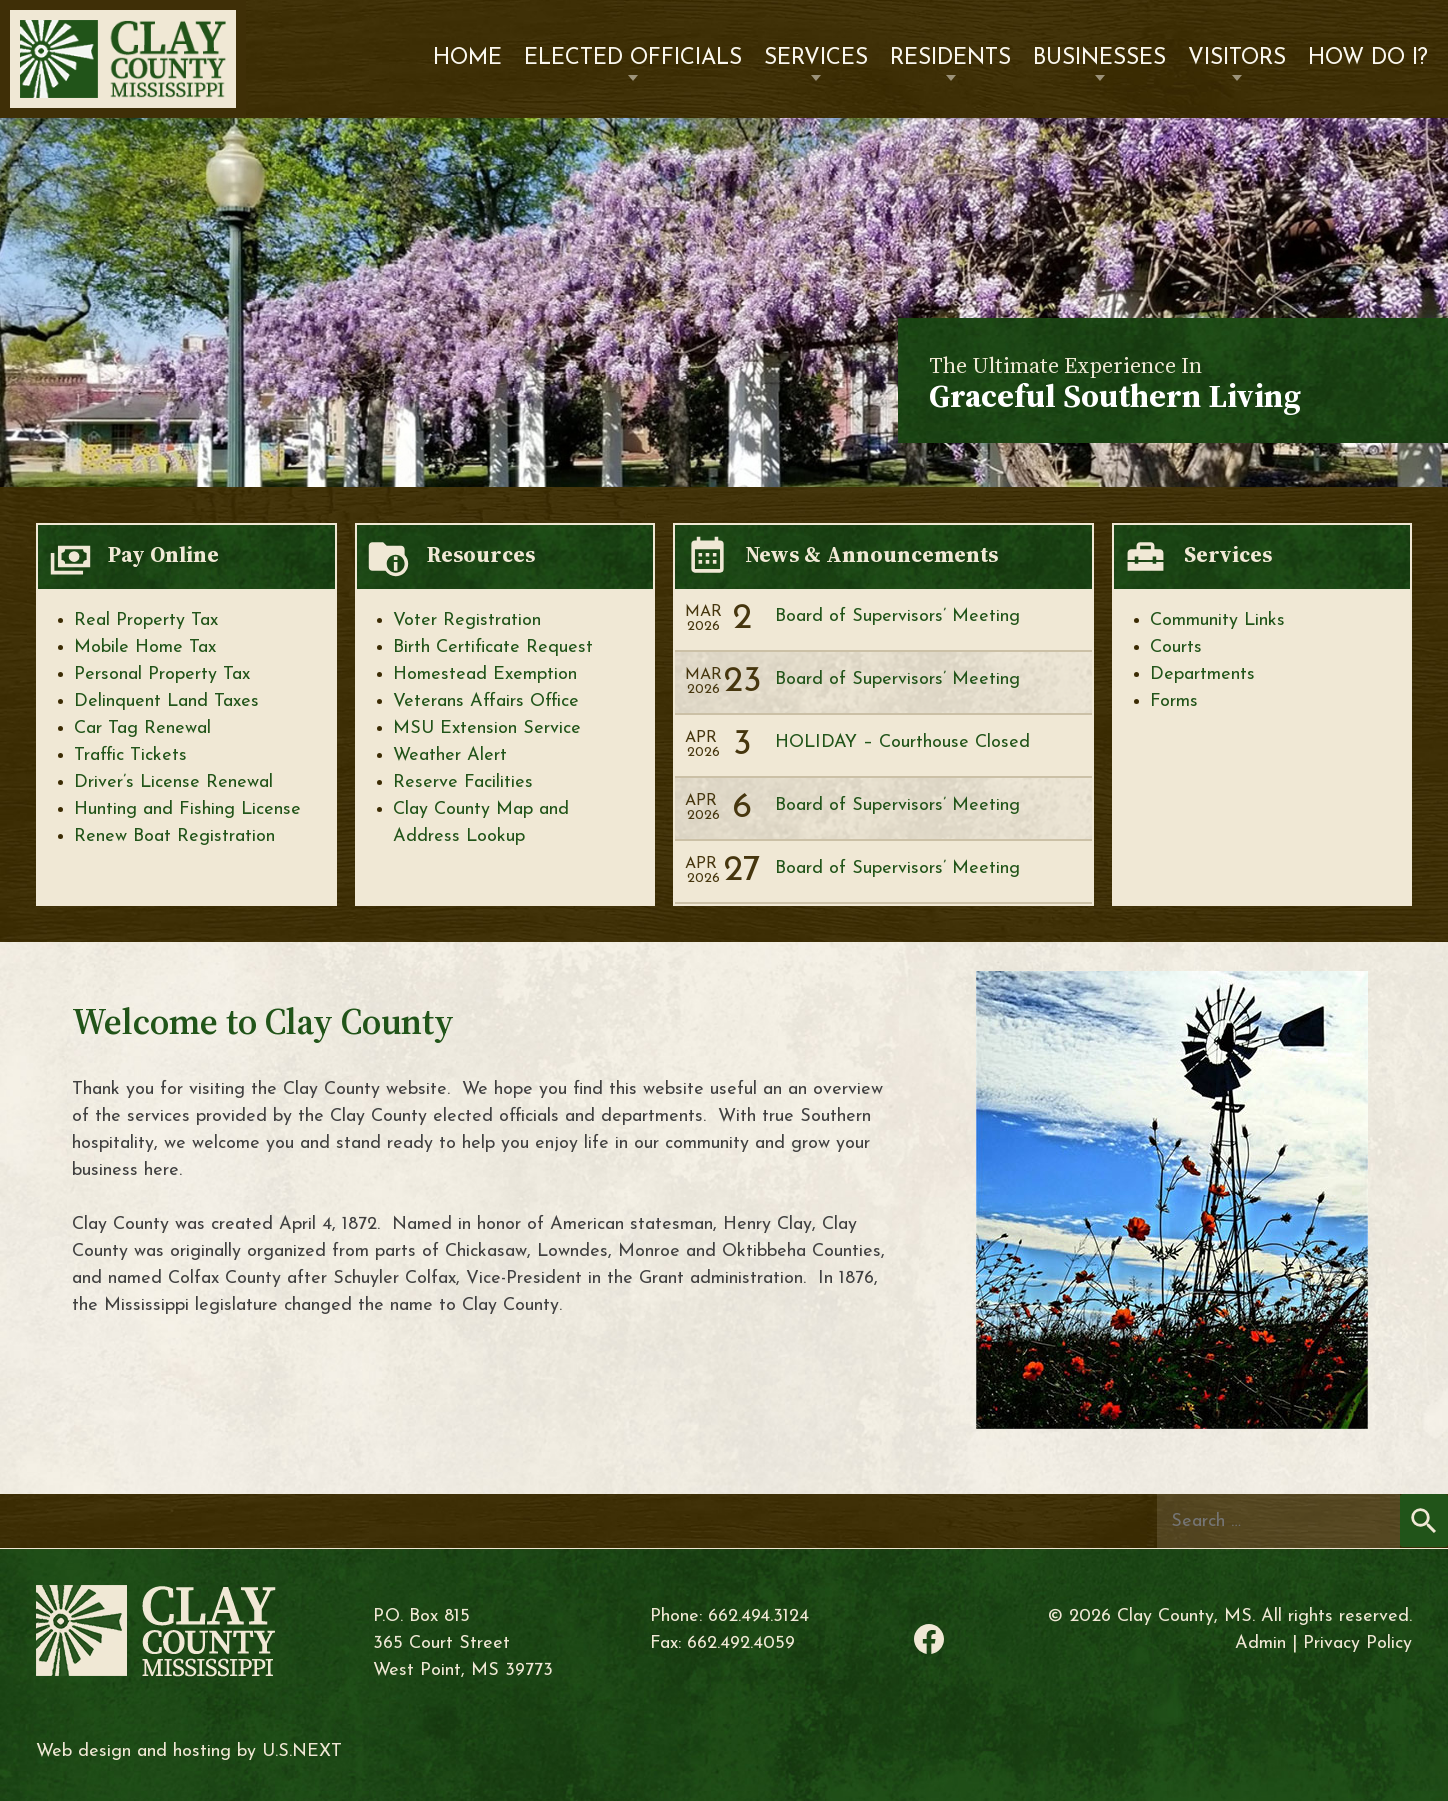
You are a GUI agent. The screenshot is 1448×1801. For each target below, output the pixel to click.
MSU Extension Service (487, 728)
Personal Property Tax (162, 674)
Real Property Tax (146, 620)
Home (467, 58)
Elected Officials (633, 58)
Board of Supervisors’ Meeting (897, 616)
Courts (1176, 647)
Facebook (929, 1639)
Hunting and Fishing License (187, 809)
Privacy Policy (1357, 1643)
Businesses (1099, 58)
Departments (1202, 674)
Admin (1260, 1643)
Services (816, 58)
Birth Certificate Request (493, 647)
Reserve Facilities (463, 782)
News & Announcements (871, 554)
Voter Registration (467, 620)
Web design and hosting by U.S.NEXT (189, 1751)
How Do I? (1368, 58)
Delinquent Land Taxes (166, 701)
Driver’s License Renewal (173, 782)
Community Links (1217, 620)
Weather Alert (450, 755)
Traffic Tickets (130, 755)
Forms (1174, 701)
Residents (950, 58)
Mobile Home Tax (145, 647)
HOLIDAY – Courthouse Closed (902, 742)
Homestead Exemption (485, 674)
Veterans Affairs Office (486, 701)
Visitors (1237, 58)
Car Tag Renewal (142, 728)
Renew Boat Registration (174, 836)
